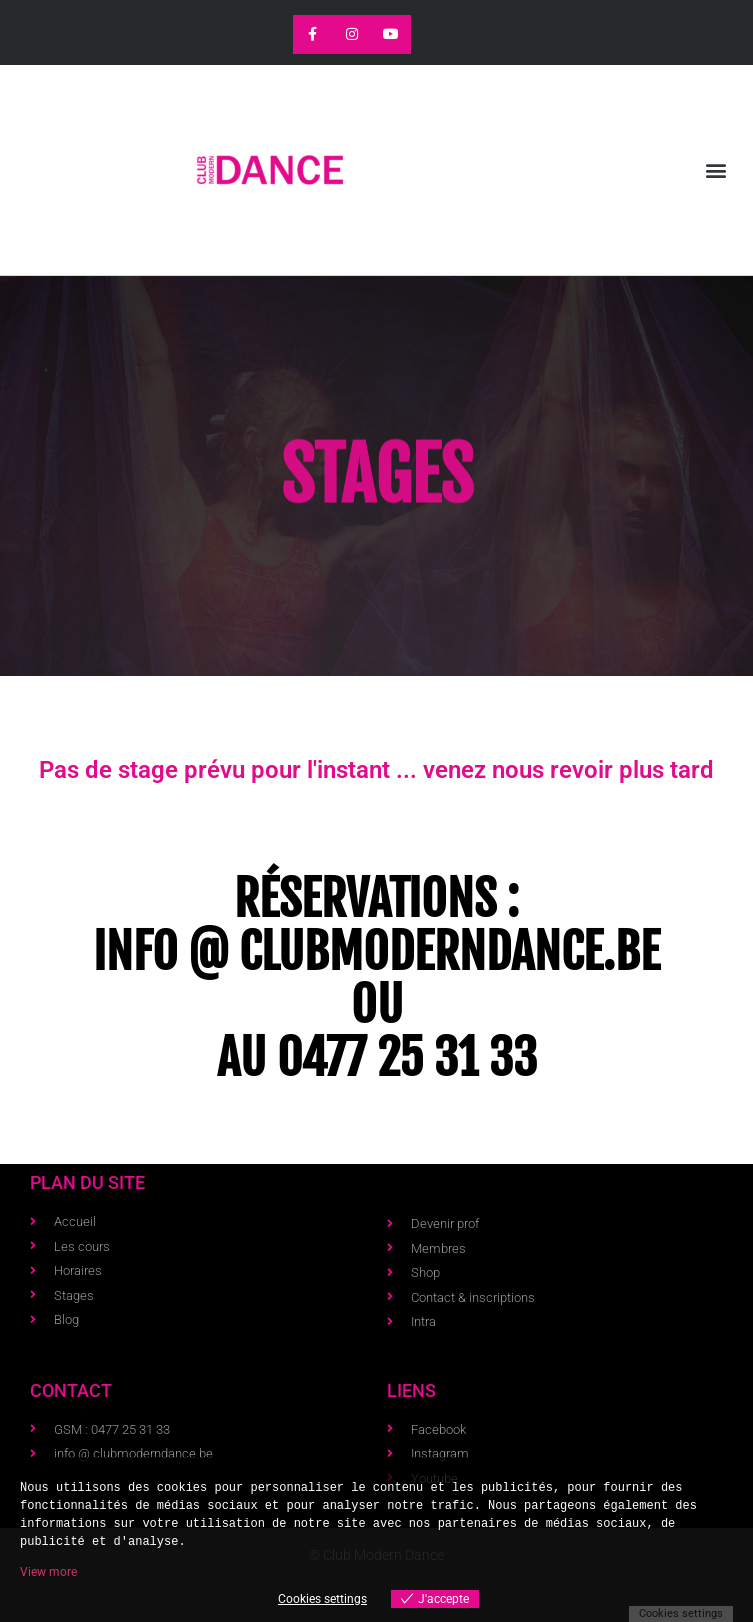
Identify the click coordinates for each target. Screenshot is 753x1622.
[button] (716, 170)
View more (48, 1572)
